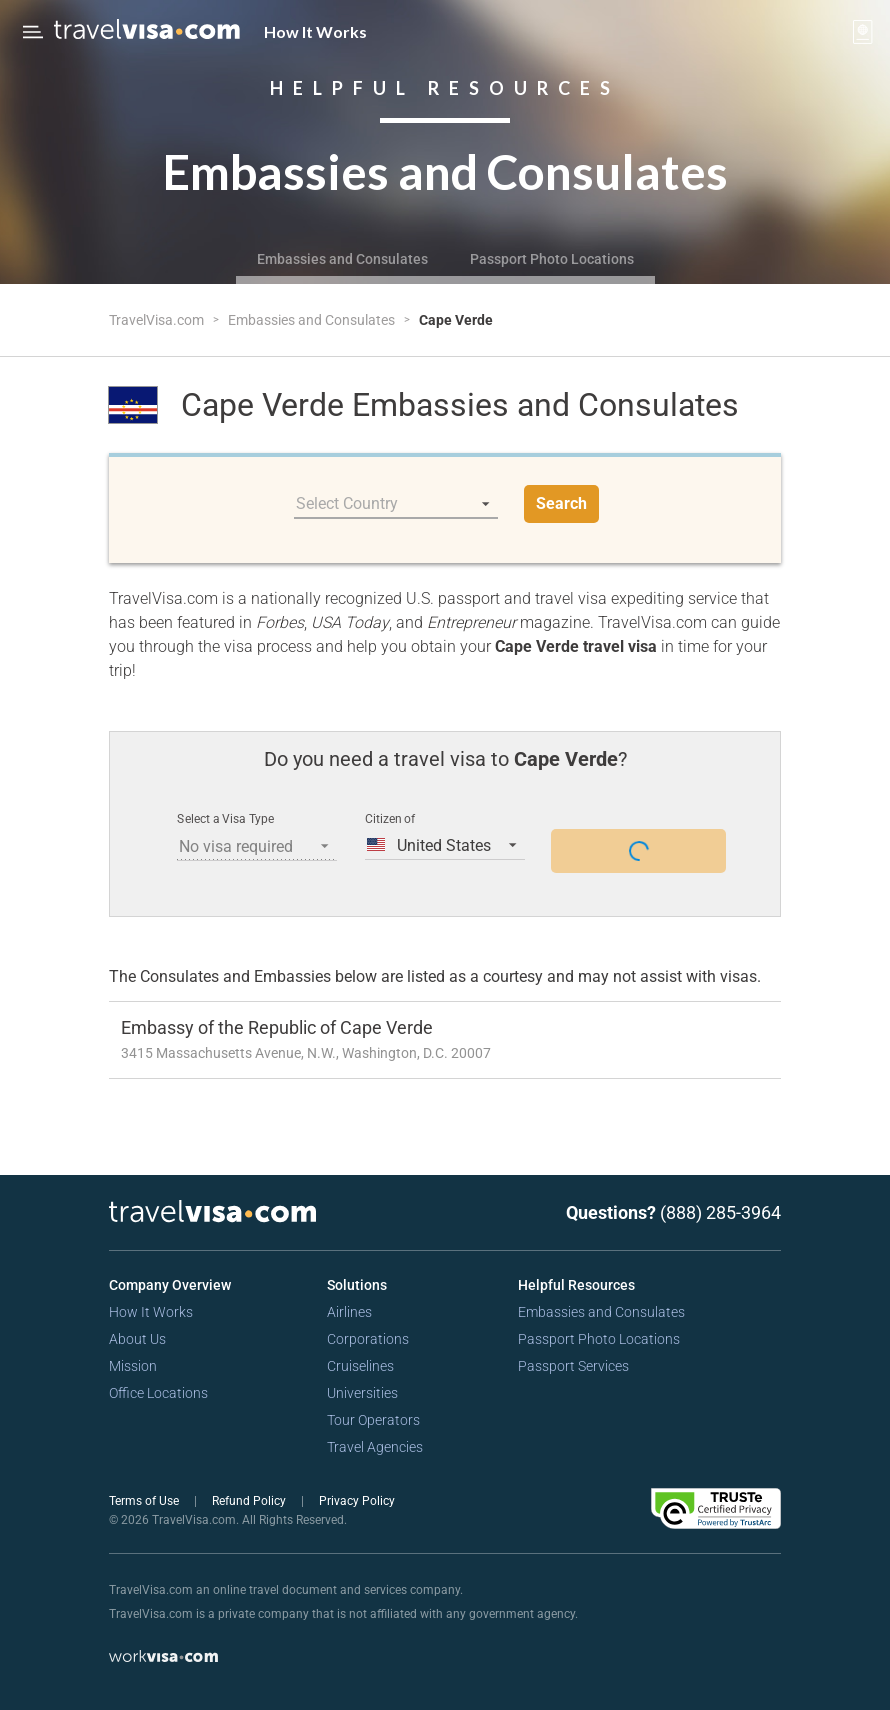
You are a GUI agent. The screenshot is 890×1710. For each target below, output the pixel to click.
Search (561, 503)
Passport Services (573, 1366)
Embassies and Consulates (342, 259)
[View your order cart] (863, 32)
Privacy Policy (357, 1501)
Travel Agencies (375, 1447)
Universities (362, 1393)
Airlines (349, 1312)
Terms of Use (145, 1501)
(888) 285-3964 (720, 1212)
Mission (133, 1366)
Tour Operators (373, 1420)
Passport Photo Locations (552, 259)
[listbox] (396, 504)
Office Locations (158, 1393)
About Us (137, 1339)
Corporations (368, 1339)
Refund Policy (250, 1501)
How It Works (315, 31)
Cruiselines (360, 1366)
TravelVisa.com (158, 320)
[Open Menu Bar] (33, 32)
